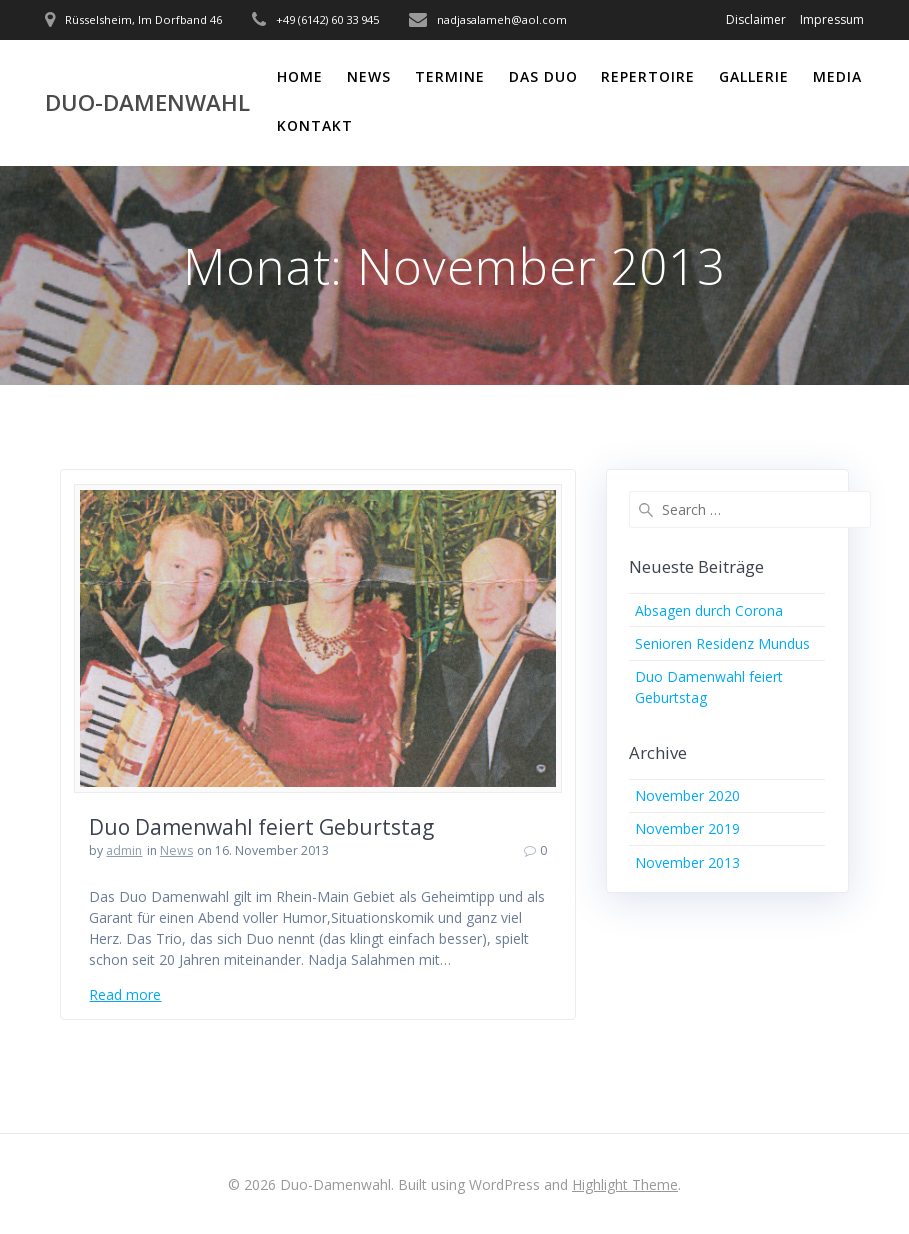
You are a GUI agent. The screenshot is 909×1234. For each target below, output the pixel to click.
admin (124, 850)
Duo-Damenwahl (147, 103)
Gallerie (754, 76)
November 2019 (687, 828)
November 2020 (687, 795)
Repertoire (648, 76)
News (369, 76)
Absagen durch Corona (709, 610)
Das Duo (543, 76)
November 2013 (687, 862)
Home (300, 76)
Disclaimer (756, 19)
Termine (450, 76)
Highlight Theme (625, 1184)
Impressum (832, 19)
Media (837, 76)
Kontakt (315, 125)
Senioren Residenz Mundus (722, 643)
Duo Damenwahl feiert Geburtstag (261, 827)
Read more (125, 994)
